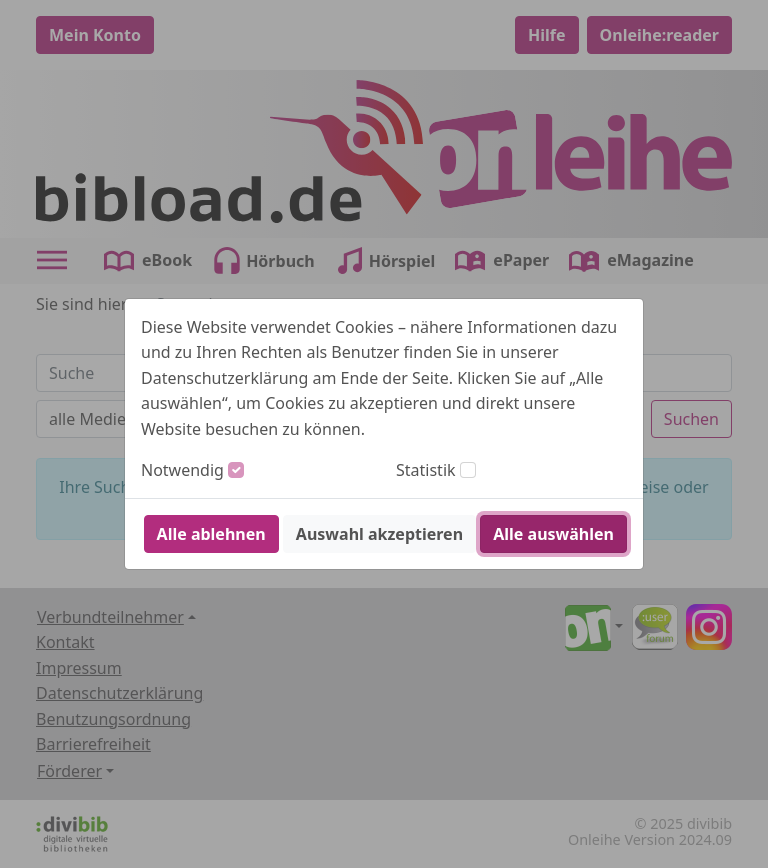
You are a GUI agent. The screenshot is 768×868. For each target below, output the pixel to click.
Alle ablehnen (211, 534)
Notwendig (182, 470)
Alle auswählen (553, 534)
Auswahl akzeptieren (379, 534)
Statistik (426, 470)
